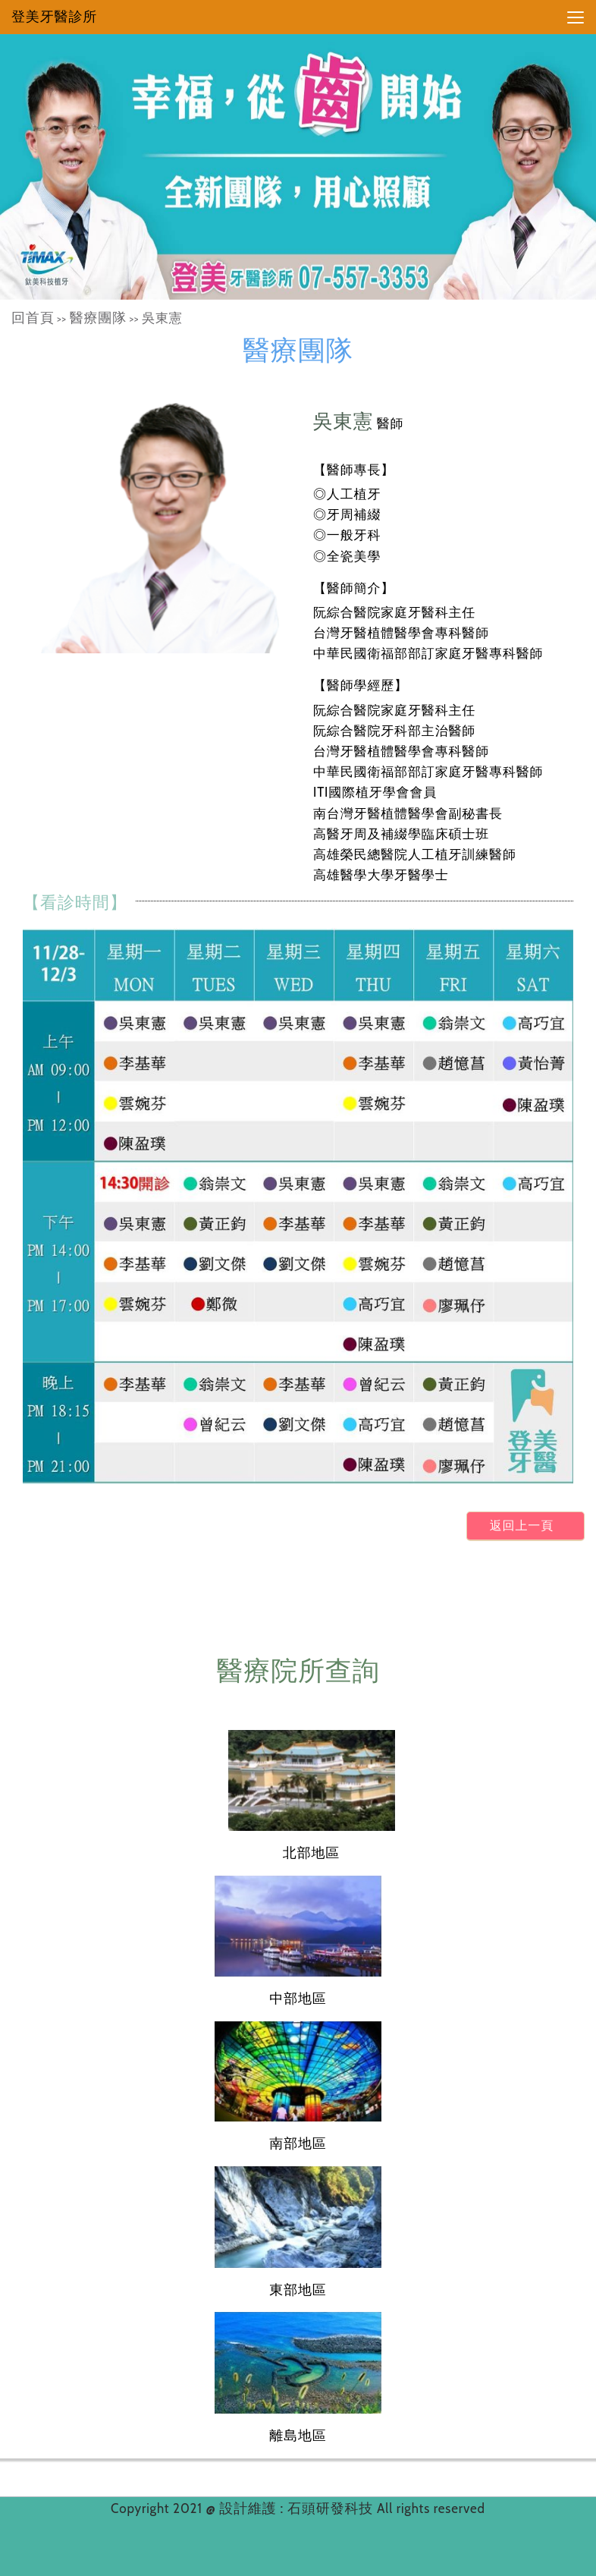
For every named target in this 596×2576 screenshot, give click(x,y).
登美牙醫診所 (54, 16)
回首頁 (33, 318)
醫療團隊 (98, 318)
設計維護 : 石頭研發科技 (298, 2508)
